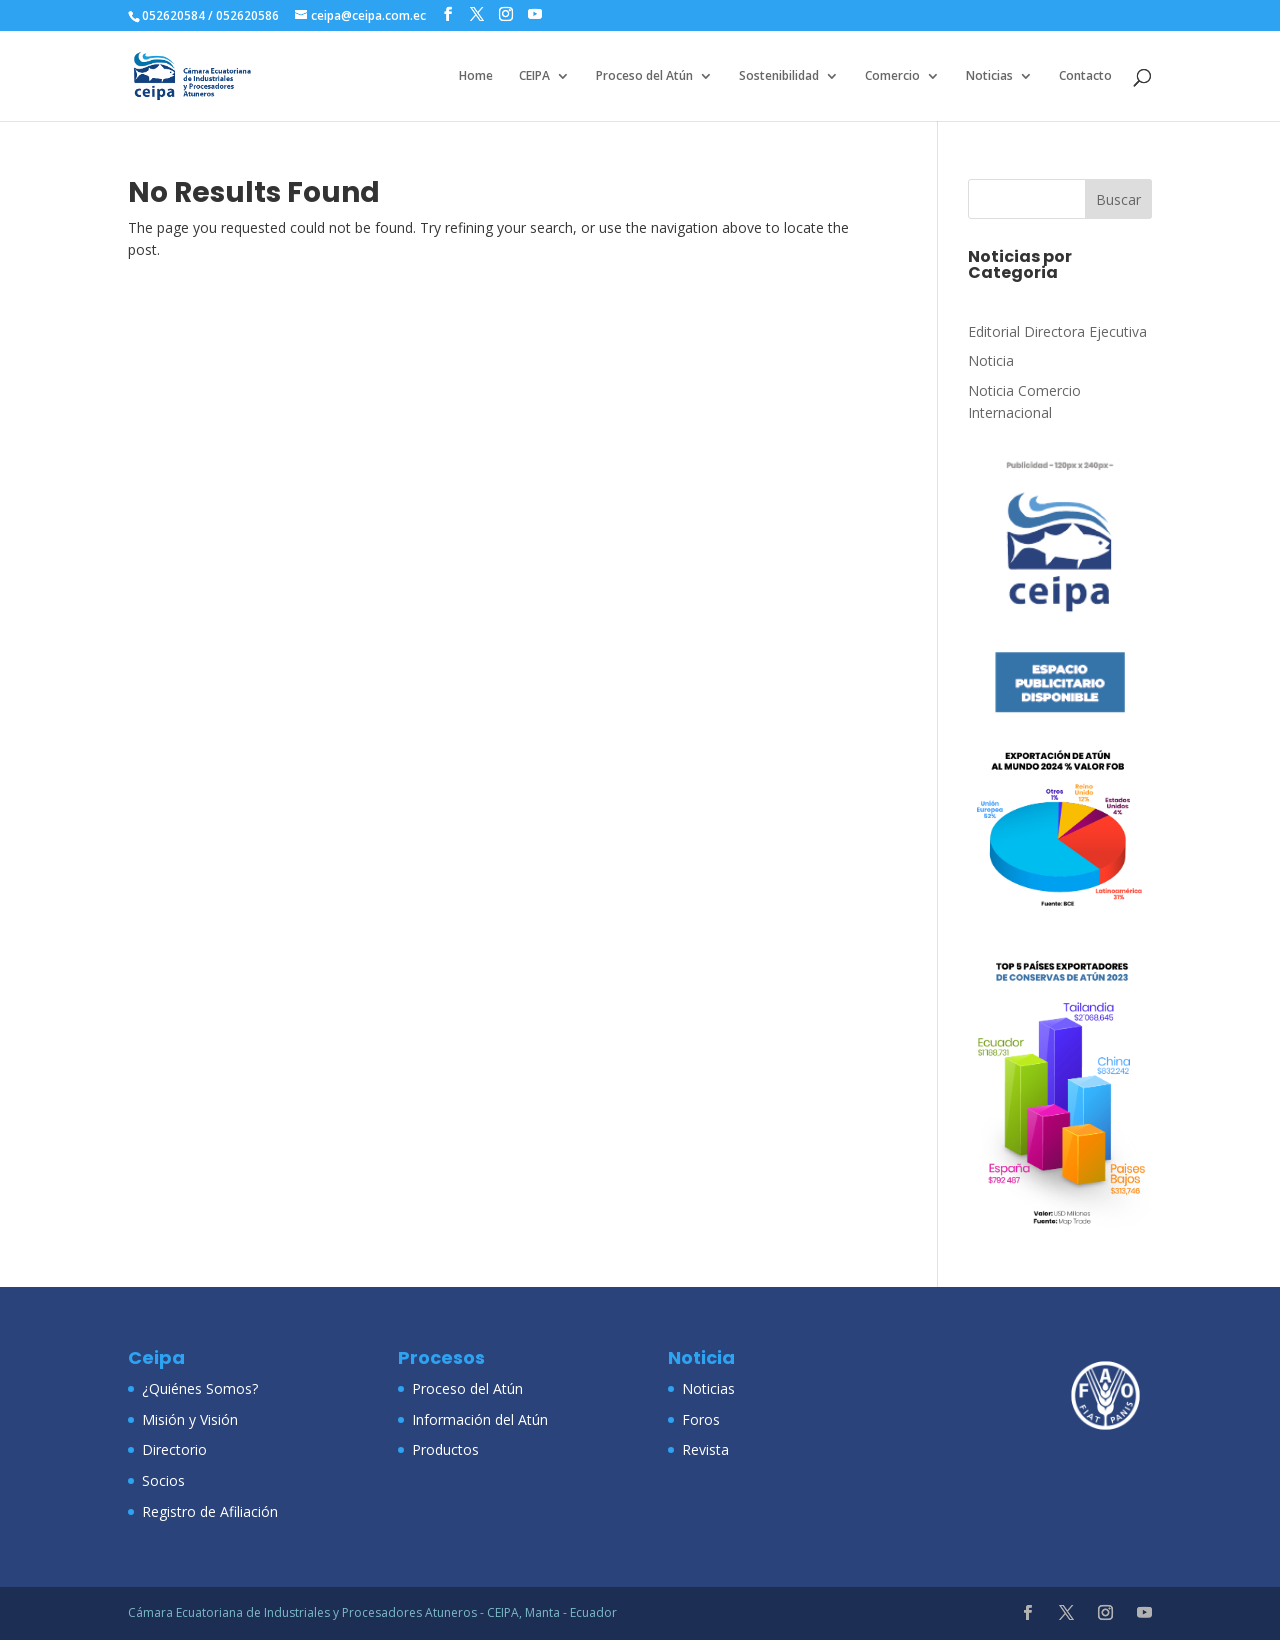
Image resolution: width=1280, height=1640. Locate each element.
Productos (445, 1449)
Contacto (1085, 76)
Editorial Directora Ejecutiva (1057, 331)
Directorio (174, 1449)
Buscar (1118, 199)
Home (476, 76)
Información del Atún (480, 1419)
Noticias (989, 76)
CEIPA (534, 76)
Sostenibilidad (779, 76)
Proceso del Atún (644, 76)
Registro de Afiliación (210, 1511)
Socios (163, 1480)
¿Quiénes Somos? (200, 1388)
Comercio (892, 76)
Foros (701, 1419)
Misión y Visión (190, 1419)
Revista (705, 1449)
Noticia (991, 360)
